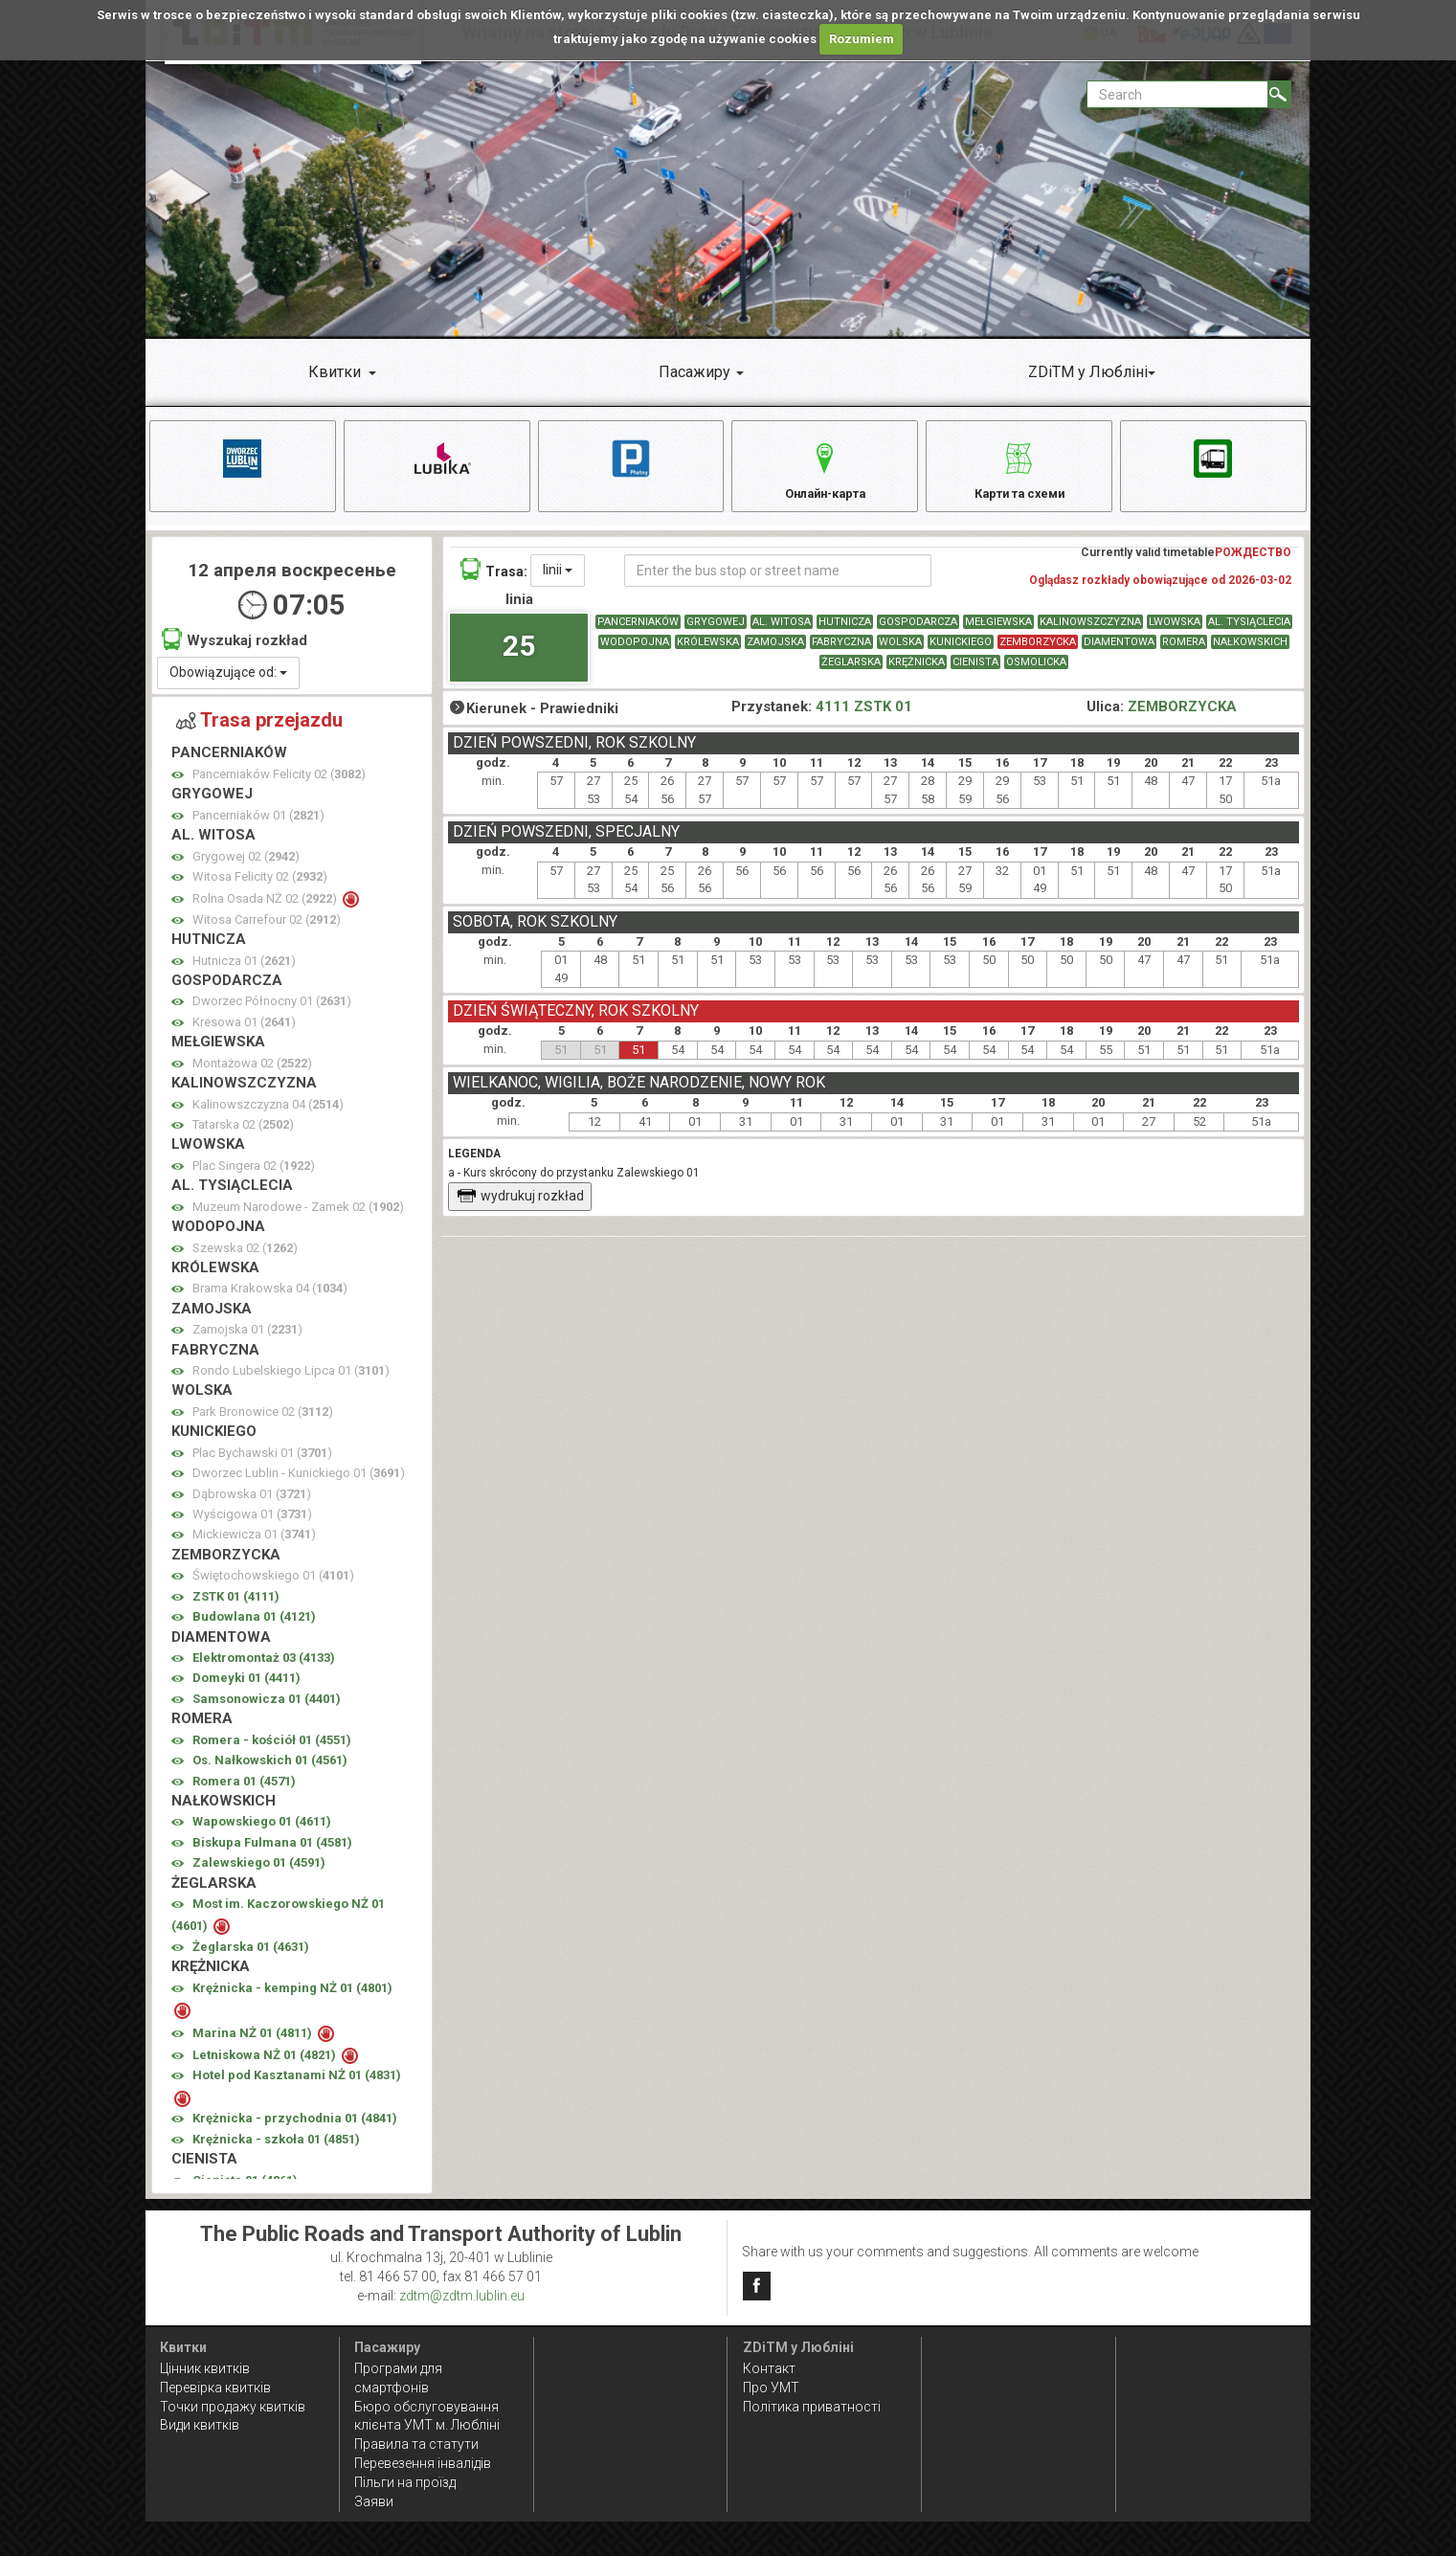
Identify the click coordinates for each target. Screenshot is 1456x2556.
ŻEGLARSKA (851, 672)
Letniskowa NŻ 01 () (265, 2066)
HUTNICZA (844, 632)
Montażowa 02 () (252, 1073)
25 (519, 657)
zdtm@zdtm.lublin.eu (462, 2295)
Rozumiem (861, 39)
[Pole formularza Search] (1177, 94)
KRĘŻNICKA (916, 672)
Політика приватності (812, 2406)
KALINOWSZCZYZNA (1090, 632)
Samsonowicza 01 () (266, 1709)
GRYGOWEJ (715, 632)
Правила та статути (416, 2445)
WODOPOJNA (634, 652)
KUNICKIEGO (961, 652)
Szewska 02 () (245, 1258)
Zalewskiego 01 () (258, 1874)
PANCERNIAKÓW (638, 632)
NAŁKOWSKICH (1250, 652)
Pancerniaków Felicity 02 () (279, 784)
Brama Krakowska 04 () (269, 1299)
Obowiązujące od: (228, 683)
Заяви (373, 2501)
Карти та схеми (1019, 469)
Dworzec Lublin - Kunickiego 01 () (298, 1484)
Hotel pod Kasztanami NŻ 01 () (296, 2086)
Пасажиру (694, 372)
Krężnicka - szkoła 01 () (276, 2149)
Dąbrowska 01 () (251, 1504)
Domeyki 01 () (246, 1689)
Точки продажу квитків (232, 2406)
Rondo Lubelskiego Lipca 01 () (291, 1382)
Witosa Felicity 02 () (259, 888)
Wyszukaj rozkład (234, 650)
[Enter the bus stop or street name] (777, 581)
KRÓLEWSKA (708, 652)
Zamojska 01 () (247, 1341)
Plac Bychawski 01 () (262, 1463)
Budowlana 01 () (254, 1628)
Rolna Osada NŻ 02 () (266, 910)
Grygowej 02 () (246, 867)
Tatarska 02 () (243, 1136)
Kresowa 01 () (244, 1033)
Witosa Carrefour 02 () (266, 930)
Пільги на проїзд (405, 2482)
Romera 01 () (244, 1791)
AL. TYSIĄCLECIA (1249, 632)
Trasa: (493, 580)
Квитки (334, 372)
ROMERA (1183, 652)
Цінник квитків (205, 2368)
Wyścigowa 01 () (252, 1525)
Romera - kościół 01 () (271, 1750)
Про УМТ (771, 2387)
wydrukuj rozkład (520, 1207)
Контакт (769, 2368)
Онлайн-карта (824, 469)
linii (557, 580)
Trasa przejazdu (259, 730)
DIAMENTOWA (1119, 652)
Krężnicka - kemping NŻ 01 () (292, 1998)
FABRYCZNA (841, 652)
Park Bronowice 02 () (262, 1423)
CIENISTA (975, 672)
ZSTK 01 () (236, 1607)
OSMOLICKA (1036, 672)
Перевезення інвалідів (422, 2464)
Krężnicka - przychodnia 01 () (294, 2129)
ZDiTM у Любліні (1088, 372)
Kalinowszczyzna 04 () (268, 1115)
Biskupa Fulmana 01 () (272, 1853)
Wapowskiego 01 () (261, 1833)
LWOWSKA (1174, 632)
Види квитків (199, 2425)
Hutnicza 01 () (244, 971)
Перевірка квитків (215, 2387)
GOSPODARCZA (918, 632)
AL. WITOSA (781, 632)
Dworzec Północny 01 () (271, 1012)
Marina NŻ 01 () (253, 2043)
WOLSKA (900, 652)
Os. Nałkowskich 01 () (269, 1771)
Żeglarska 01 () (250, 1958)
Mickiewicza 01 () (254, 1545)
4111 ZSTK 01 (864, 718)
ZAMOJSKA (775, 652)
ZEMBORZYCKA (1037, 652)
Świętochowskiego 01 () (273, 1587)
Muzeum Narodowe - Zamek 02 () (298, 1217)
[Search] (1279, 94)
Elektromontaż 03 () (263, 1669)
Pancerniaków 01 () (258, 825)
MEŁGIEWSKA (998, 632)
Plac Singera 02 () (253, 1176)
